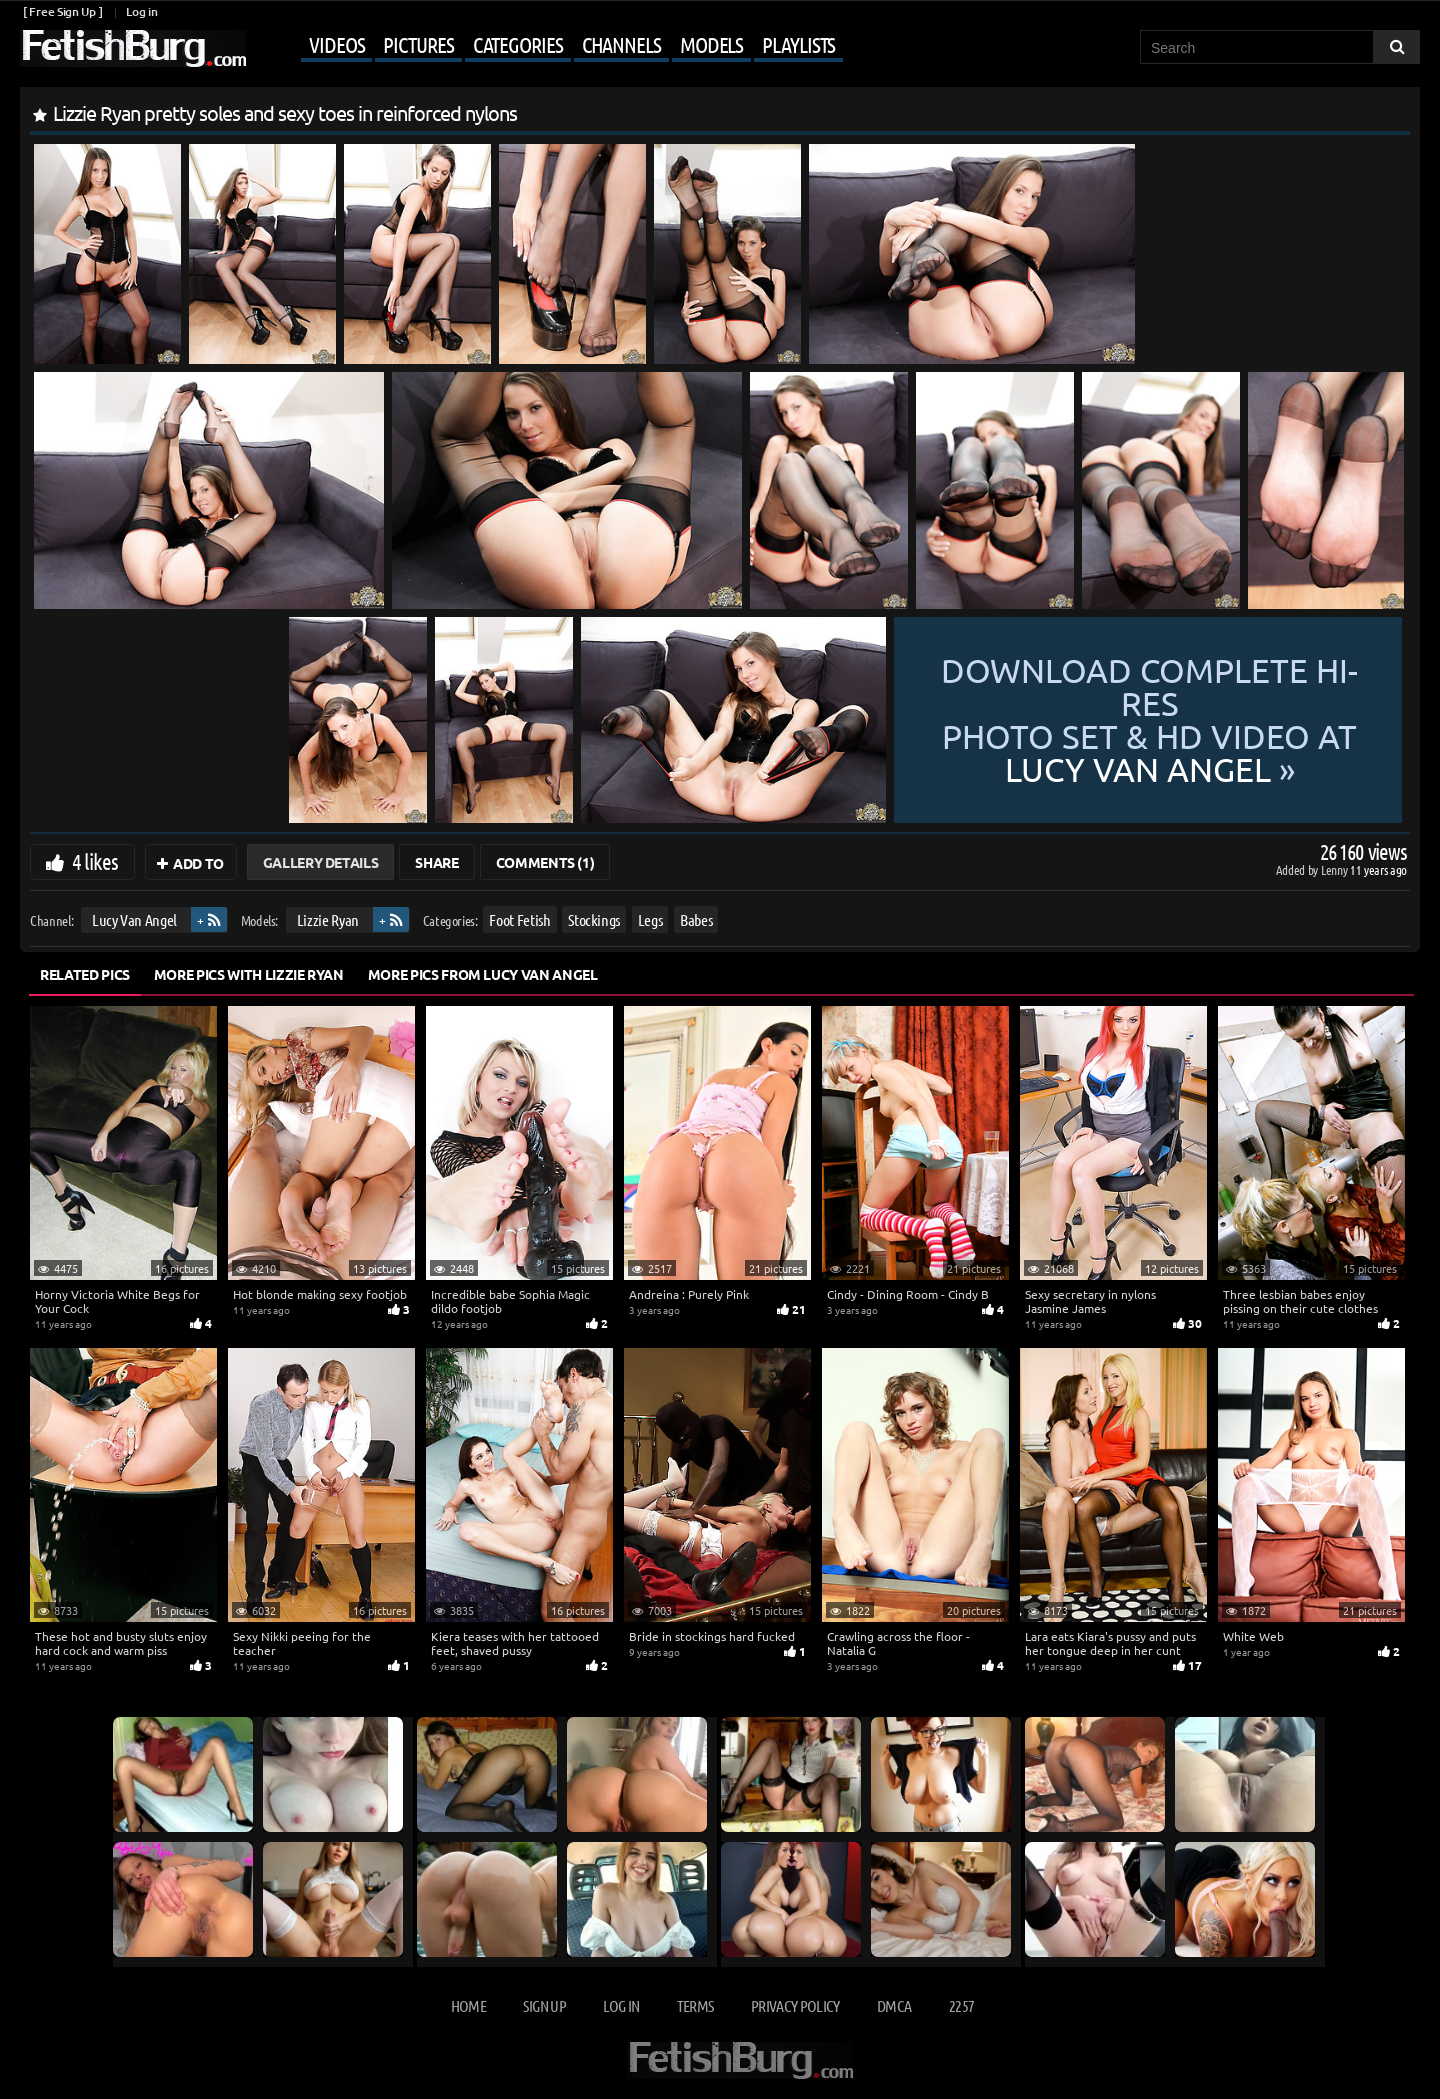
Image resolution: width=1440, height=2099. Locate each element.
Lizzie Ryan (328, 919)
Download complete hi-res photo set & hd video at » (1149, 720)
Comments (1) (545, 862)
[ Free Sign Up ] (62, 11)
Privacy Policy (795, 2005)
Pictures (418, 44)
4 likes (95, 861)
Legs (650, 919)
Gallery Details (321, 862)
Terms (695, 2005)
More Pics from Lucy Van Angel (483, 974)
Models (711, 44)
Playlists (798, 44)
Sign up (544, 2005)
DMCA (894, 2005)
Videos (336, 44)
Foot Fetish (519, 919)
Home (468, 2005)
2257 (961, 2005)
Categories (518, 44)
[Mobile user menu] (547, 46)
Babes (696, 919)
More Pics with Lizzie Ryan (249, 974)
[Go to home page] (133, 48)
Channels (621, 44)
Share (436, 862)
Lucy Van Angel (134, 919)
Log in (141, 11)
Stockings (594, 919)
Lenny (1335, 869)
